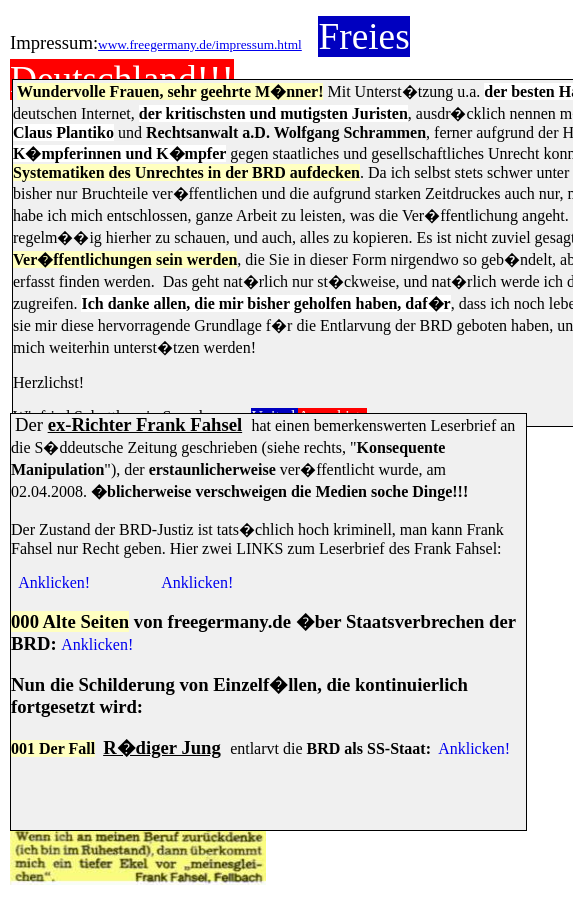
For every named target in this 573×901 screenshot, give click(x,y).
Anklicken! (54, 582)
